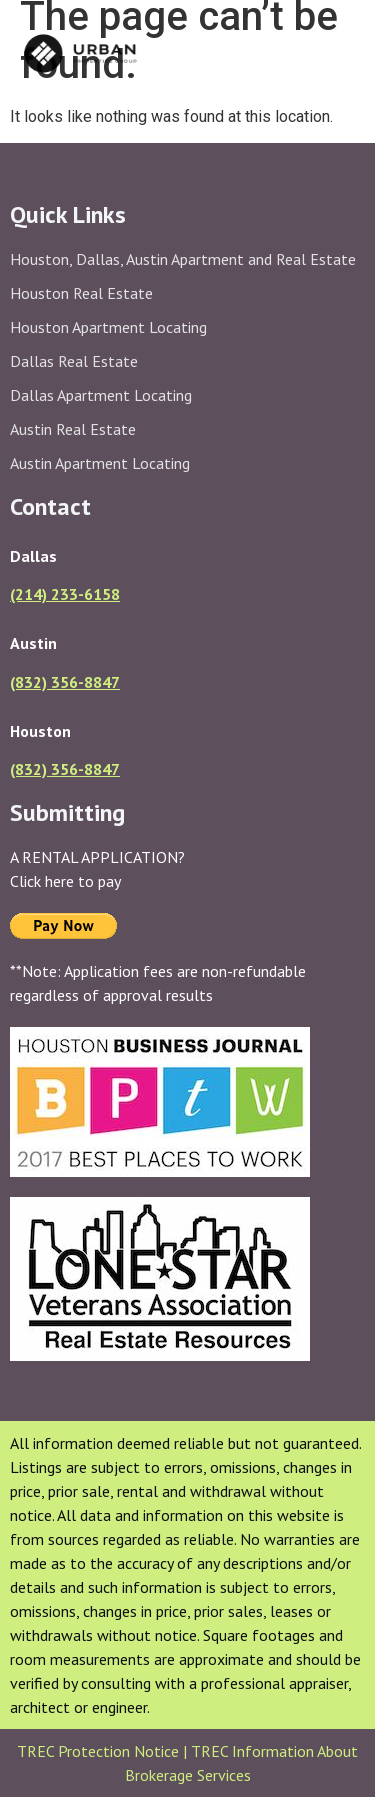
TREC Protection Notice (100, 1751)
